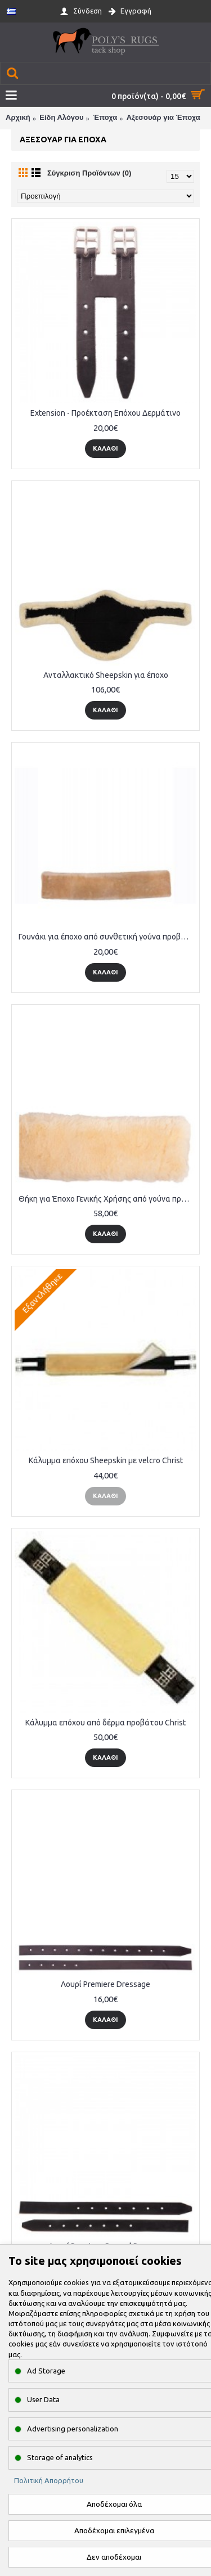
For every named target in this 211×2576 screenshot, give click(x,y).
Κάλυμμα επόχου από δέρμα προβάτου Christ (105, 1722)
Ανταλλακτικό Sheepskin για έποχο (105, 675)
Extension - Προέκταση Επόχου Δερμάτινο (105, 412)
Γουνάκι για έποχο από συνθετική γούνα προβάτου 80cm (107, 936)
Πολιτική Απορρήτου (48, 2480)
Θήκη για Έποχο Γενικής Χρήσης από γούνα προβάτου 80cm (107, 1198)
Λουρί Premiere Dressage (105, 1984)
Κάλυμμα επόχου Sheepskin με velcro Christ (106, 1460)
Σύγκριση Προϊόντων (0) (89, 173)
